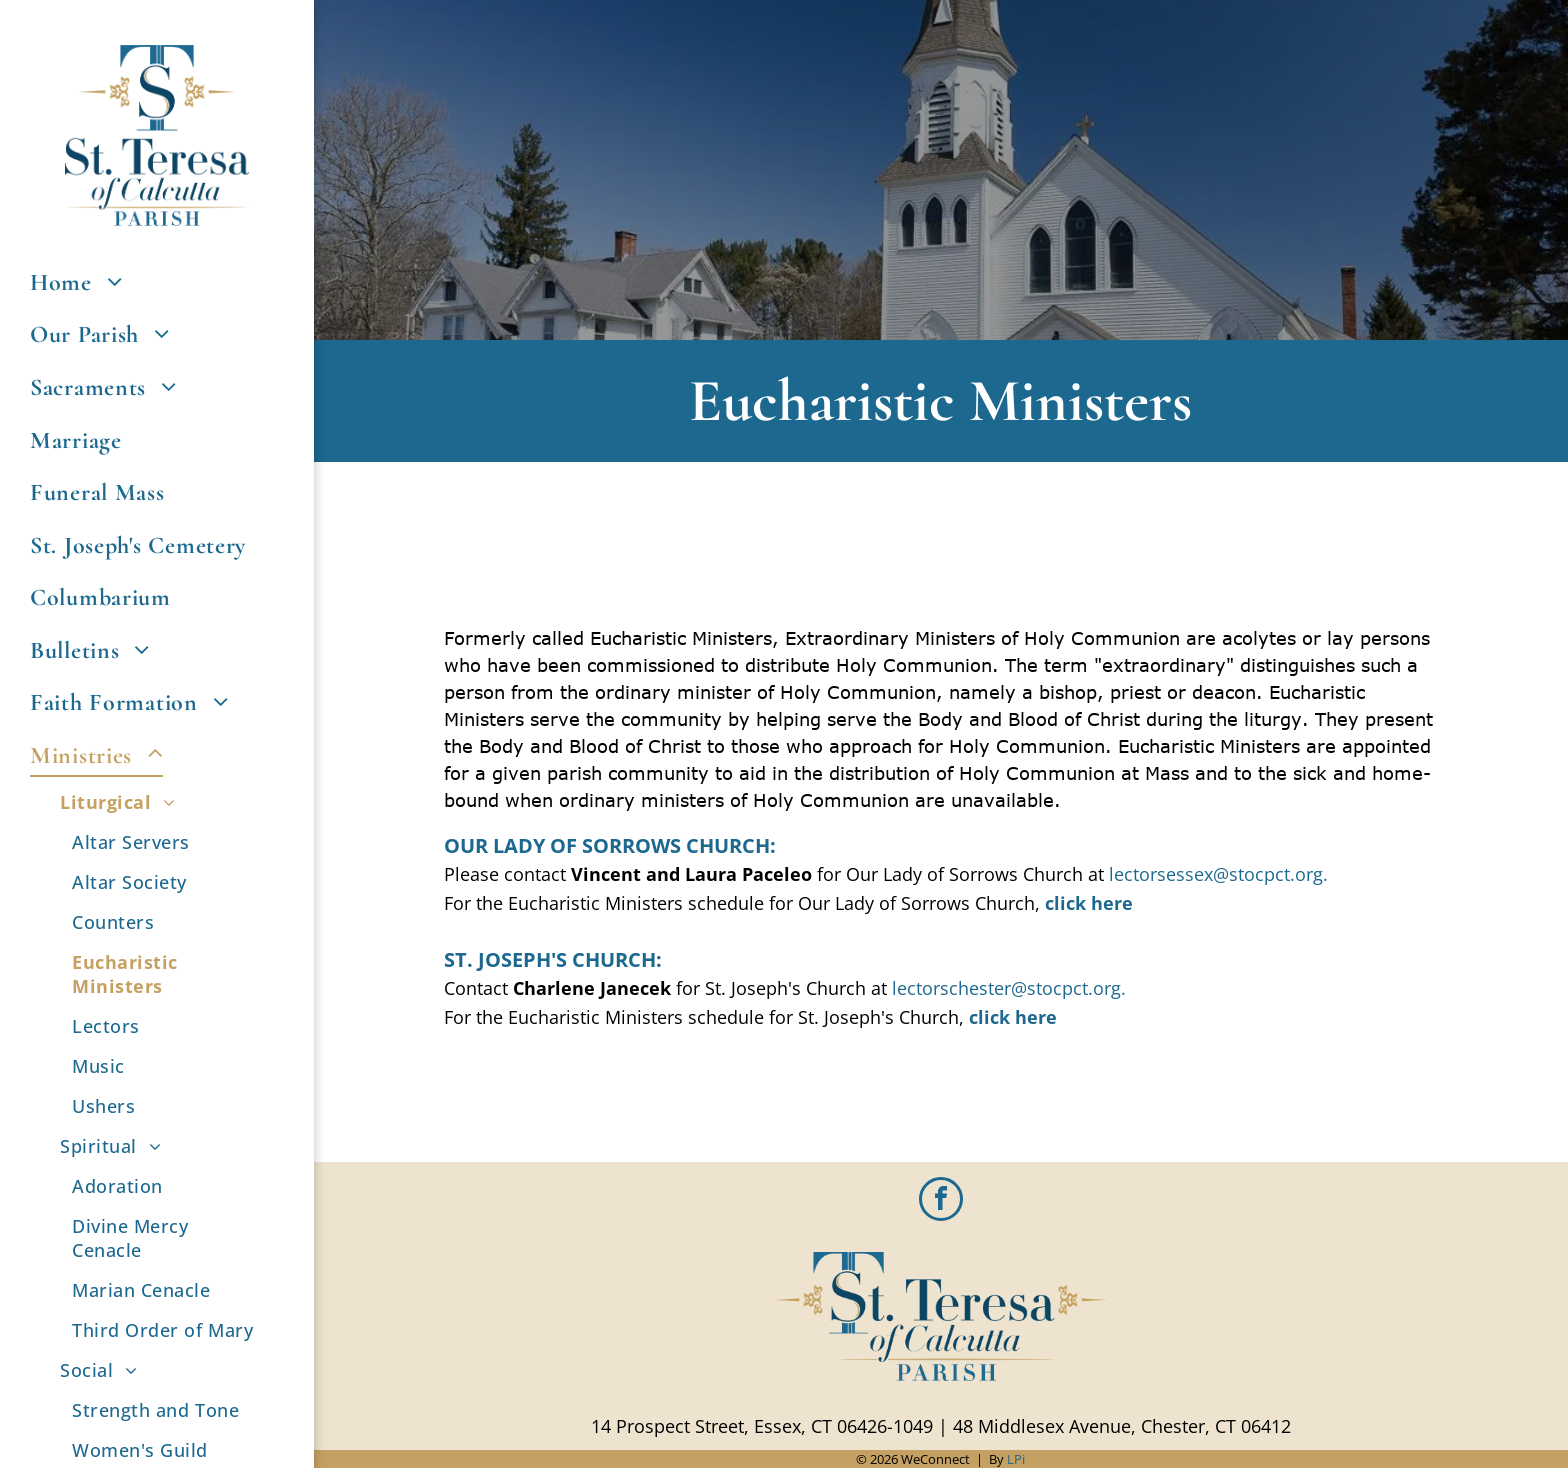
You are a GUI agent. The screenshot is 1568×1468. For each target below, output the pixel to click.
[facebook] (941, 1201)
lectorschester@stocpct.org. (1009, 988)
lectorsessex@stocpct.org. (1218, 874)
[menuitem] (157, 282)
